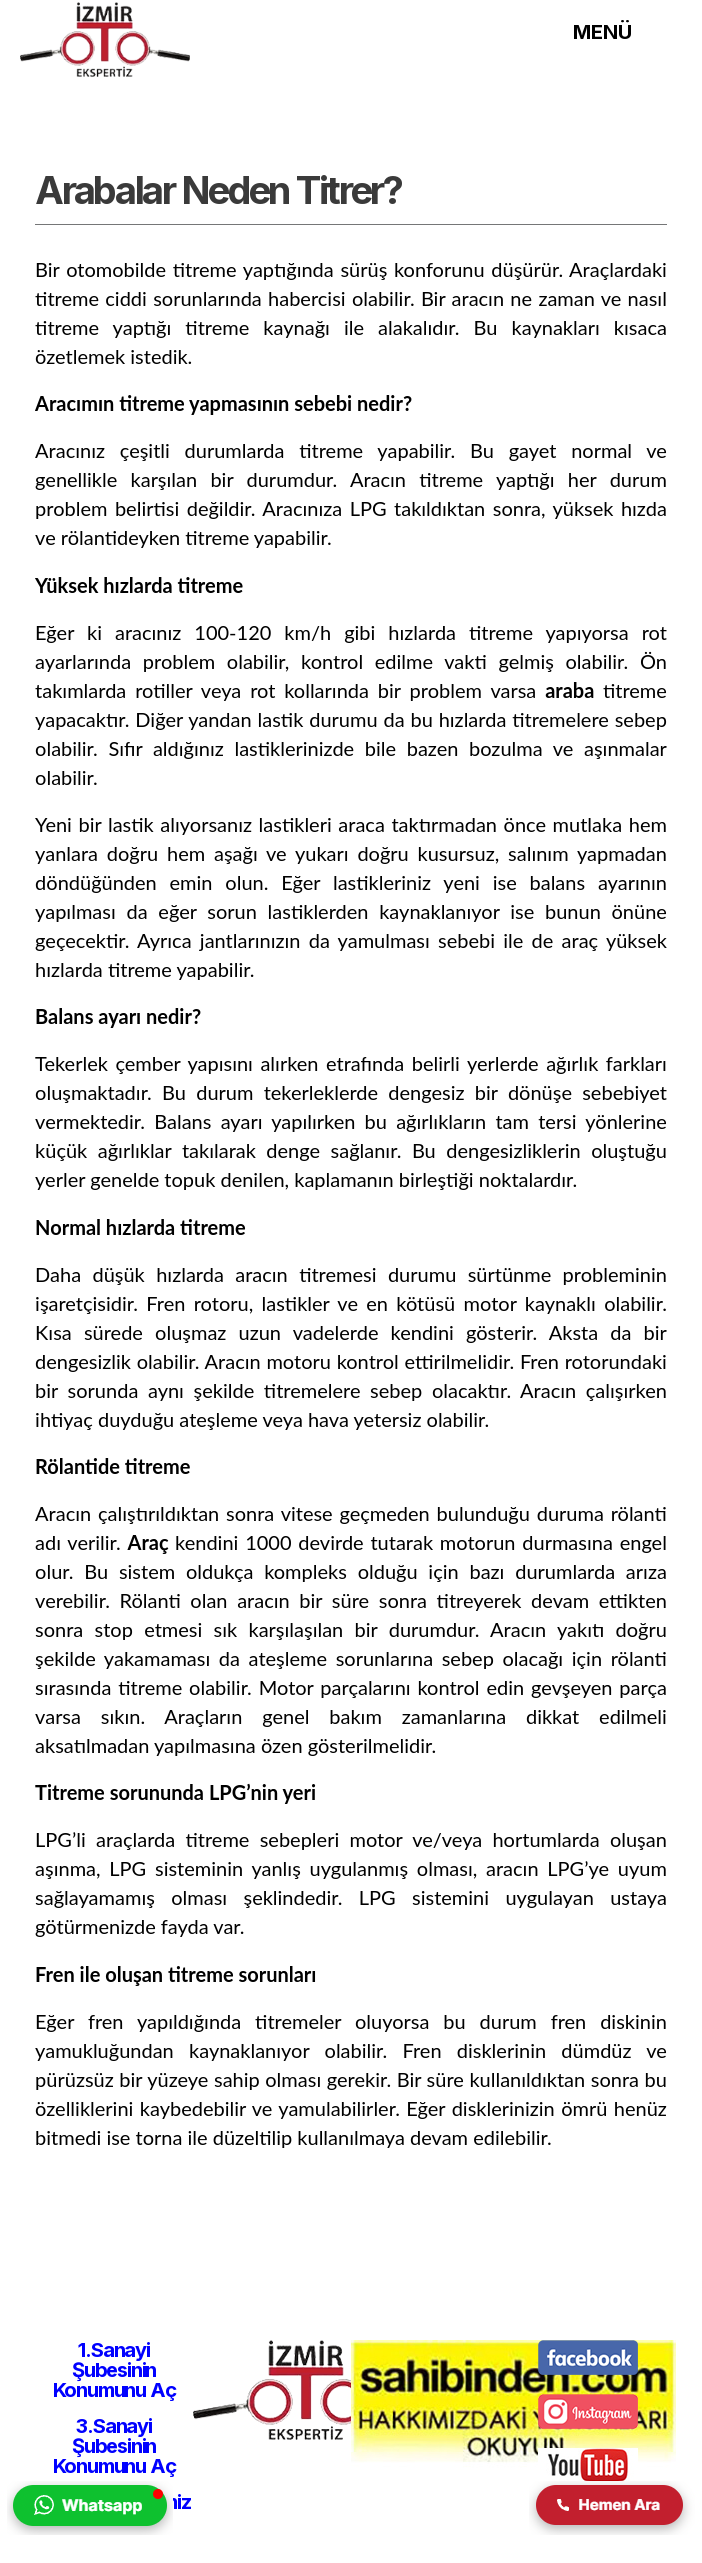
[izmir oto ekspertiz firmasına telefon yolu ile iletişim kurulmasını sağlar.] (612, 2529)
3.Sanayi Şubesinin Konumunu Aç (114, 2446)
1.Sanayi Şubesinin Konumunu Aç (114, 2370)
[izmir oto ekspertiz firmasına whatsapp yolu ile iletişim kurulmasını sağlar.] (90, 2529)
